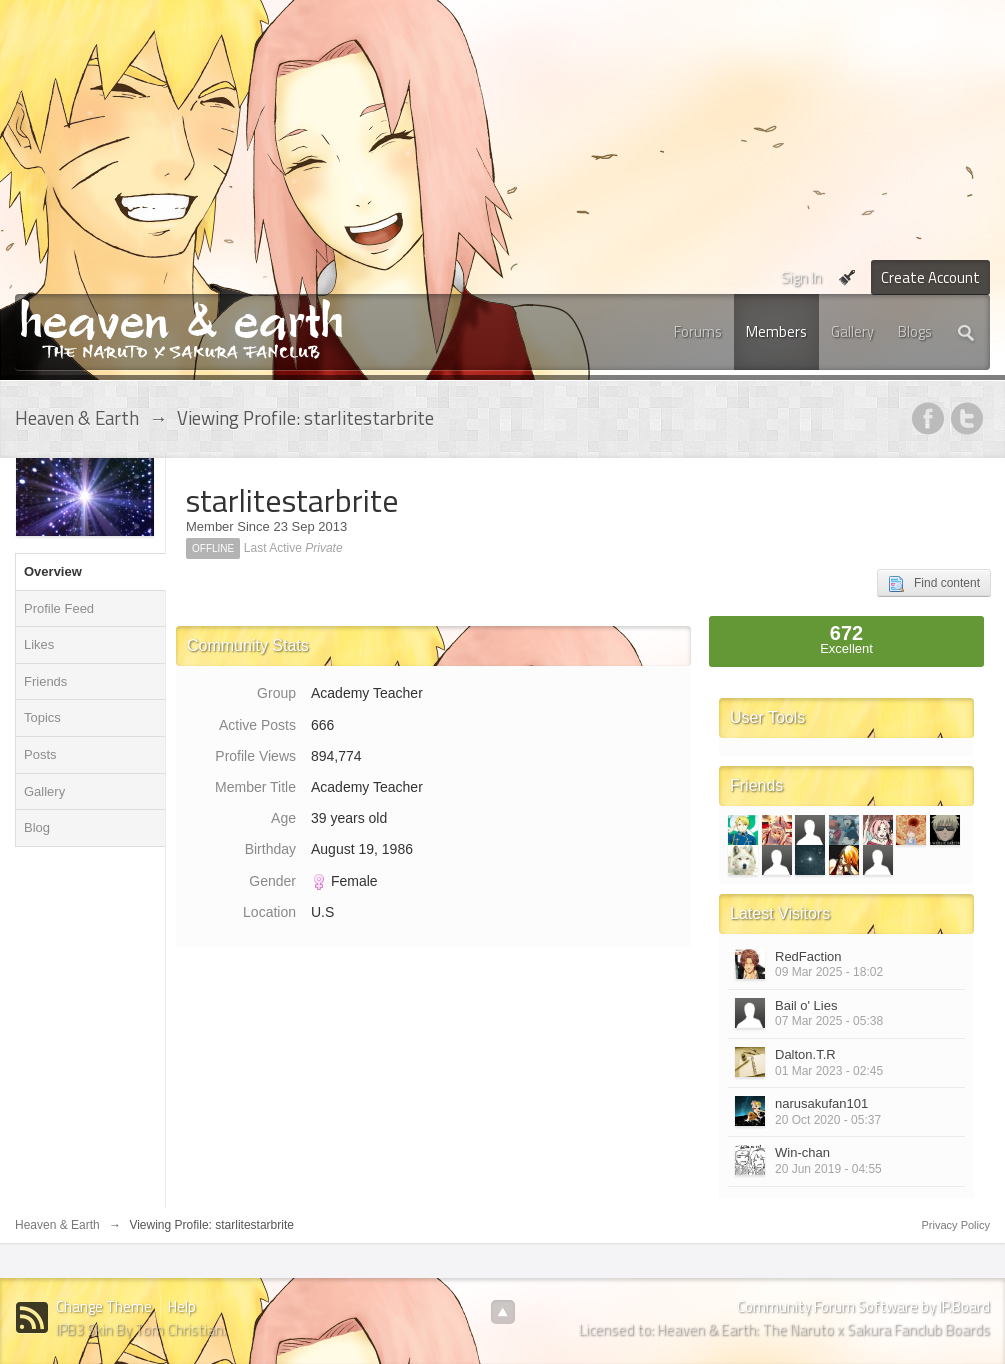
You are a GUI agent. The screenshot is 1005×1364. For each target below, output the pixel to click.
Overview (53, 571)
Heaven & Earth (57, 1225)
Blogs (915, 331)
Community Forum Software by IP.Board (863, 1306)
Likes (39, 644)
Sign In (801, 277)
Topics (42, 717)
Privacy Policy (956, 1225)
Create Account (930, 277)
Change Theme (104, 1306)
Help (182, 1306)
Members (776, 331)
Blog (37, 827)
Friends (45, 681)
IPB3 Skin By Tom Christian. (141, 1329)
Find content (934, 584)
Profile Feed (59, 608)
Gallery (852, 331)
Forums (698, 331)
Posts (40, 754)
